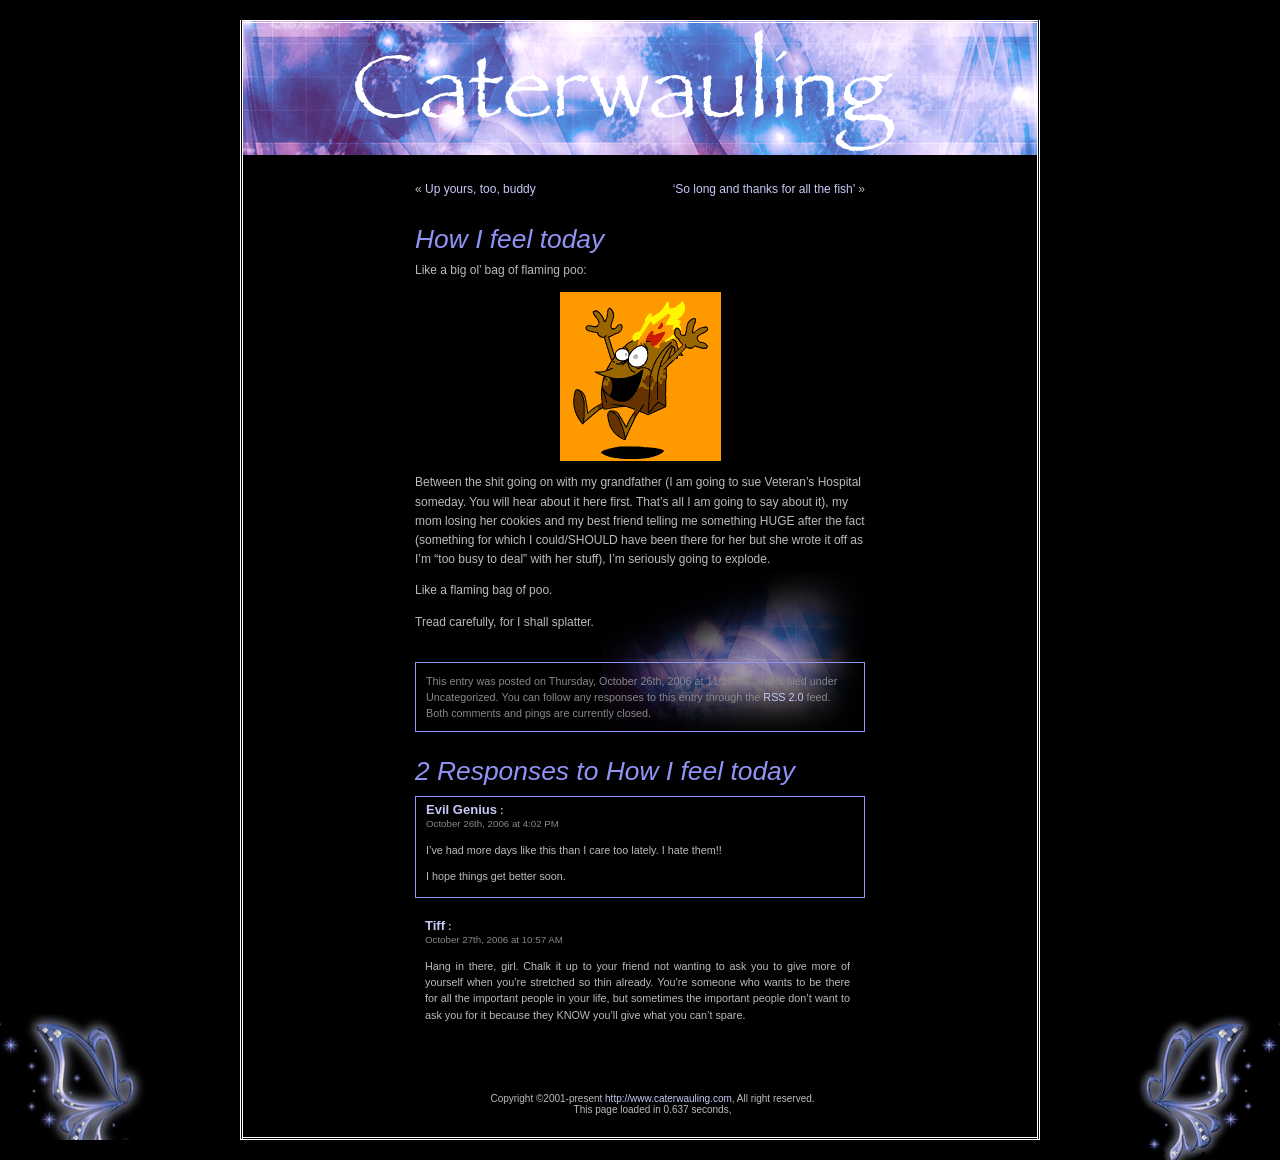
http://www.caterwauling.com (668, 1098)
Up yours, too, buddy (480, 189)
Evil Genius (461, 809)
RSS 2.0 (783, 697)
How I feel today (509, 239)
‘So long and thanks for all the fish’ (764, 189)
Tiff (435, 925)
